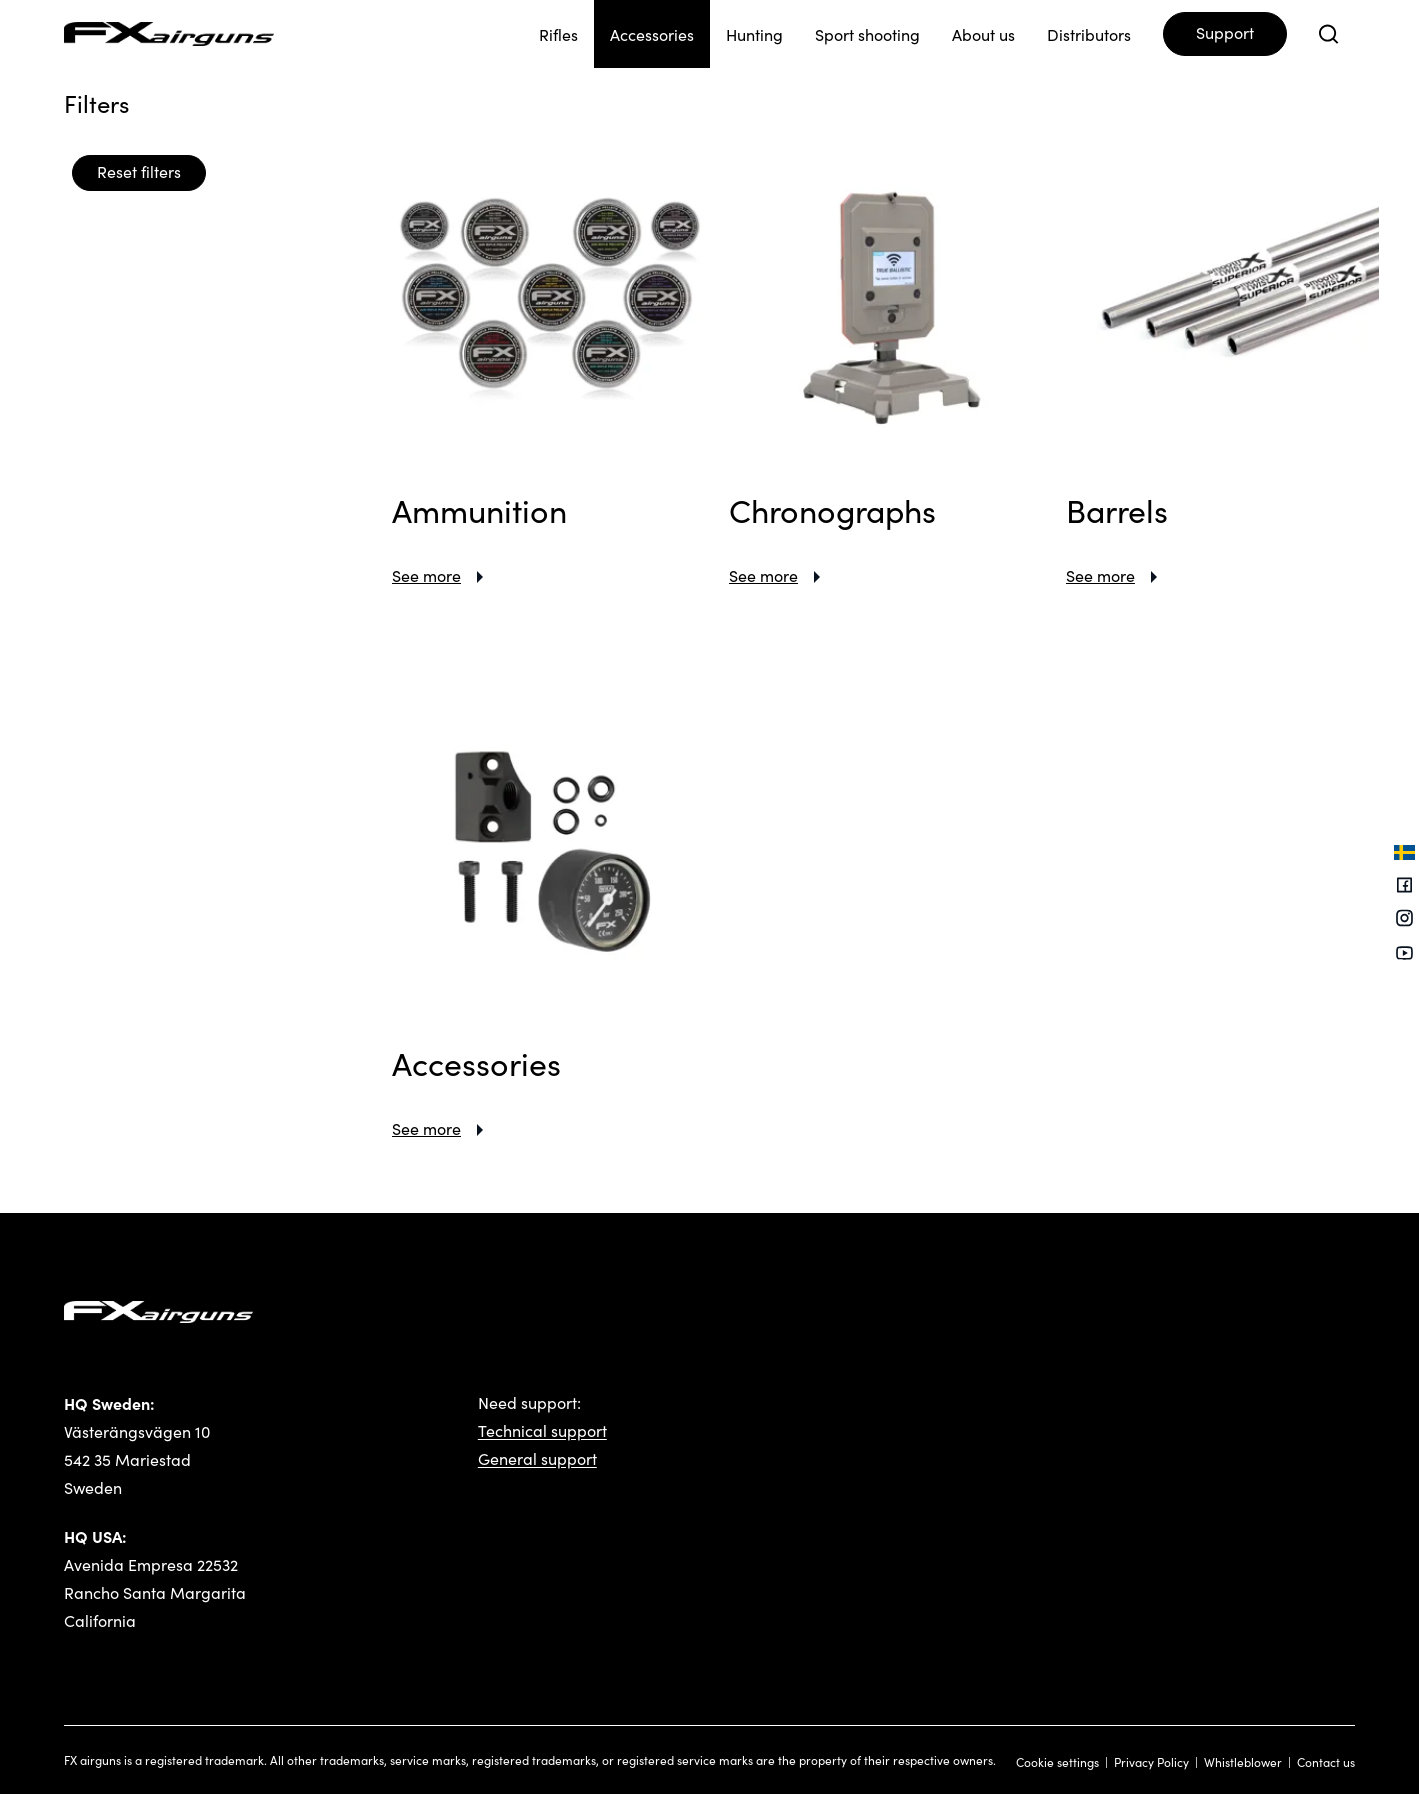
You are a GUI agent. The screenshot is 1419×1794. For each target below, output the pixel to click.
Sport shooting (867, 34)
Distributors (1089, 34)
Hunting (754, 34)
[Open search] (1329, 34)
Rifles (558, 34)
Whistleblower (1243, 1762)
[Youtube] (1404, 953)
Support (1225, 32)
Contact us (1326, 1762)
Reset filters (139, 171)
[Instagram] (1404, 920)
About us (983, 34)
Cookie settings (1057, 1762)
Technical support (542, 1430)
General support (537, 1458)
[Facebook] (1404, 886)
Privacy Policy (1151, 1762)
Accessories (652, 34)
